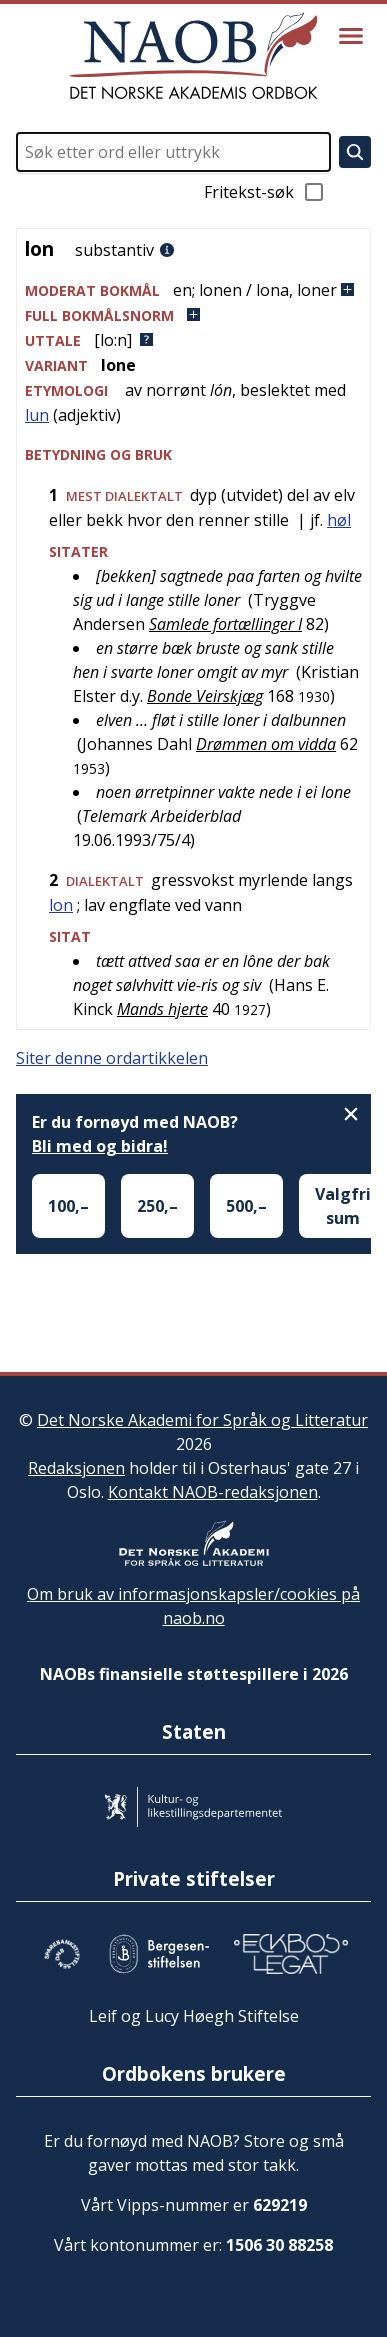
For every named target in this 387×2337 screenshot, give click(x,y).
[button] (193, 290)
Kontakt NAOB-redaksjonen (213, 1492)
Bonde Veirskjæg (205, 696)
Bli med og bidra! (100, 1146)
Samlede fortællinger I (225, 624)
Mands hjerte (162, 1009)
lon (61, 905)
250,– (157, 1206)
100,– (68, 1206)
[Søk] (355, 152)
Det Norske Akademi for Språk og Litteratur (202, 1420)
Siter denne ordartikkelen (112, 1058)
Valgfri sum (343, 1206)
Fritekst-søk (265, 192)
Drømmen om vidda (266, 744)
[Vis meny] (351, 36)
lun (37, 415)
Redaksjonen (76, 1468)
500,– (246, 1206)
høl (339, 520)
